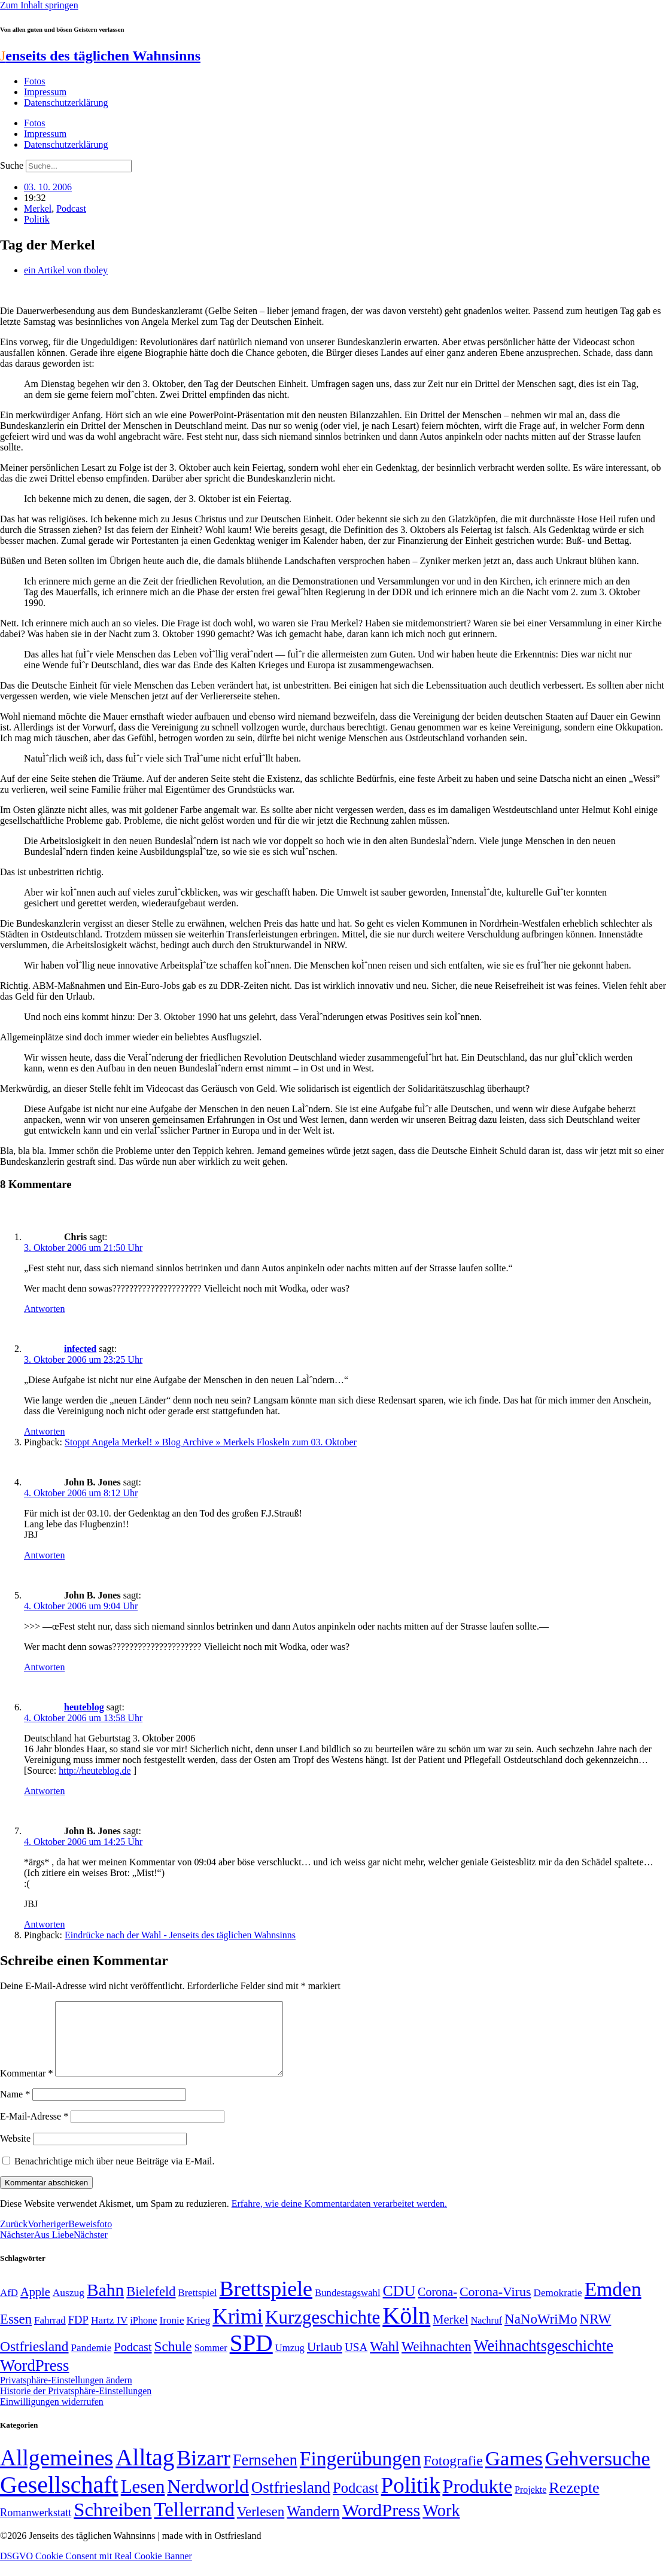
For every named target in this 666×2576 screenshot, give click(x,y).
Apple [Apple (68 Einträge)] (35, 2306)
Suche (11, 165)
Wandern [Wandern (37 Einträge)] (313, 2525)
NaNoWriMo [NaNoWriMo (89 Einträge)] (540, 2333)
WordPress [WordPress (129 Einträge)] (34, 2380)
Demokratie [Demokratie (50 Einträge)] (558, 2307)
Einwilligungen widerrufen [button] (52, 2416)
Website (15, 2153)
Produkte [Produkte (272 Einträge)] (477, 2500)
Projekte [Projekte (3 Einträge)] (530, 2504)
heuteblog (84, 1707)
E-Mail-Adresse (34, 2131)
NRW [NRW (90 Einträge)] (596, 2333)
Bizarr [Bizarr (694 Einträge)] (203, 2472)
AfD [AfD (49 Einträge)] (9, 2307)
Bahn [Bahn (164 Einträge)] (105, 2304)
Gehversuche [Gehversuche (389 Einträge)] (597, 2473)
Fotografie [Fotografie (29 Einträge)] (453, 2475)
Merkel (37, 208)
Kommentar (26, 2087)
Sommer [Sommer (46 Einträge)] (210, 2362)
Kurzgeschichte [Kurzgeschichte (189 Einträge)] (322, 2331)
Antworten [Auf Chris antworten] (44, 1309)
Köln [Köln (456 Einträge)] (406, 2329)
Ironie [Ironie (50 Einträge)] (171, 2334)
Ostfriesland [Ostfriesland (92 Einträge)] (34, 2360)
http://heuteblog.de (94, 1770)
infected (80, 1349)
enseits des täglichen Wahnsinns (100, 55)
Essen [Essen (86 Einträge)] (16, 2333)
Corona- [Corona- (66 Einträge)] (437, 2306)
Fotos (34, 81)
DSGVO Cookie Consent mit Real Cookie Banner (96, 2570)
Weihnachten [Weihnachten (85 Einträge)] (437, 2360)
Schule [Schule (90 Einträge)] (173, 2360)
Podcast (71, 208)
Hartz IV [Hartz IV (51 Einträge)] (109, 2334)
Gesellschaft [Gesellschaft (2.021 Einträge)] (59, 2499)
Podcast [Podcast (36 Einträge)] (355, 2502)
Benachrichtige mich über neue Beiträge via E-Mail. (114, 2175)
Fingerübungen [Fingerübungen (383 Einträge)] (360, 2473)
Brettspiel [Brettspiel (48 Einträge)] (197, 2307)
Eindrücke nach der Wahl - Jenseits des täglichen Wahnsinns (180, 1935)
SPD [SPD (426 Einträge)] (251, 2357)
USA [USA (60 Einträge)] (356, 2361)
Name (15, 2108)
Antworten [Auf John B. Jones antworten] (44, 1555)
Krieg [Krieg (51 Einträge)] (199, 2334)
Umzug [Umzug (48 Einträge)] (290, 2362)
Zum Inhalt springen (39, 5)
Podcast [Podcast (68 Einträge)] (132, 2361)
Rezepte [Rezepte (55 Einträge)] (574, 2502)
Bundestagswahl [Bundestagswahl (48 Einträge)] (347, 2307)
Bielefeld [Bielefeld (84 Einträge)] (150, 2305)
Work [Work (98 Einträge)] (441, 2525)
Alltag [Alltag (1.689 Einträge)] (144, 2471)
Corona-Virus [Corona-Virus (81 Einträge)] (495, 2305)
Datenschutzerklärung (66, 103)
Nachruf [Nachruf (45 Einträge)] (486, 2335)
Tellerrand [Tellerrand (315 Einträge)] (194, 2524)
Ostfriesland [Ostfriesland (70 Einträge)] (290, 2502)
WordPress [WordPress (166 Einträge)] (381, 2524)
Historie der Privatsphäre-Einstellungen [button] (75, 2405)
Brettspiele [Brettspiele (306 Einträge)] (266, 2303)
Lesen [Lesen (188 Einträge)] (143, 2500)
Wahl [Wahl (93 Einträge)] (384, 2360)
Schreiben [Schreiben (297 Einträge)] (112, 2524)
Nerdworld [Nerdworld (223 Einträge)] (207, 2500)
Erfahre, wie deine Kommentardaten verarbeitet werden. (339, 2218)
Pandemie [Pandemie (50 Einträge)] (91, 2362)
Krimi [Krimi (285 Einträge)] (237, 2331)
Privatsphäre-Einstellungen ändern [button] (66, 2394)
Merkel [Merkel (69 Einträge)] (450, 2333)
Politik (37, 219)
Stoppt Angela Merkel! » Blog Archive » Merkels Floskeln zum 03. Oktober (211, 1442)
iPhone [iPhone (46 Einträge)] (143, 2335)
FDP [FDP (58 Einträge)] (78, 2334)
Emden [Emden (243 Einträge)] (613, 2303)
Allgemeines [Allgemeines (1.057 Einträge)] (56, 2472)
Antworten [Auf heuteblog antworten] (44, 1791)
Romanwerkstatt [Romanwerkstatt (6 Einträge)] (35, 2527)
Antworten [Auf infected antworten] (44, 1431)
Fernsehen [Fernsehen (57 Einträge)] (265, 2474)
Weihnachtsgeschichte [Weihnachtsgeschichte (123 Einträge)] (543, 2360)
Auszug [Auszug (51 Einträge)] (68, 2307)
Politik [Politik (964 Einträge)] (410, 2499)
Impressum (45, 92)
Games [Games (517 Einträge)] (514, 2472)
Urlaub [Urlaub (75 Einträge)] (324, 2361)
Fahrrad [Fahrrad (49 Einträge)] (50, 2334)
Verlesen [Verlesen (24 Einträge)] (260, 2526)
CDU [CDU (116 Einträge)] (399, 2305)
